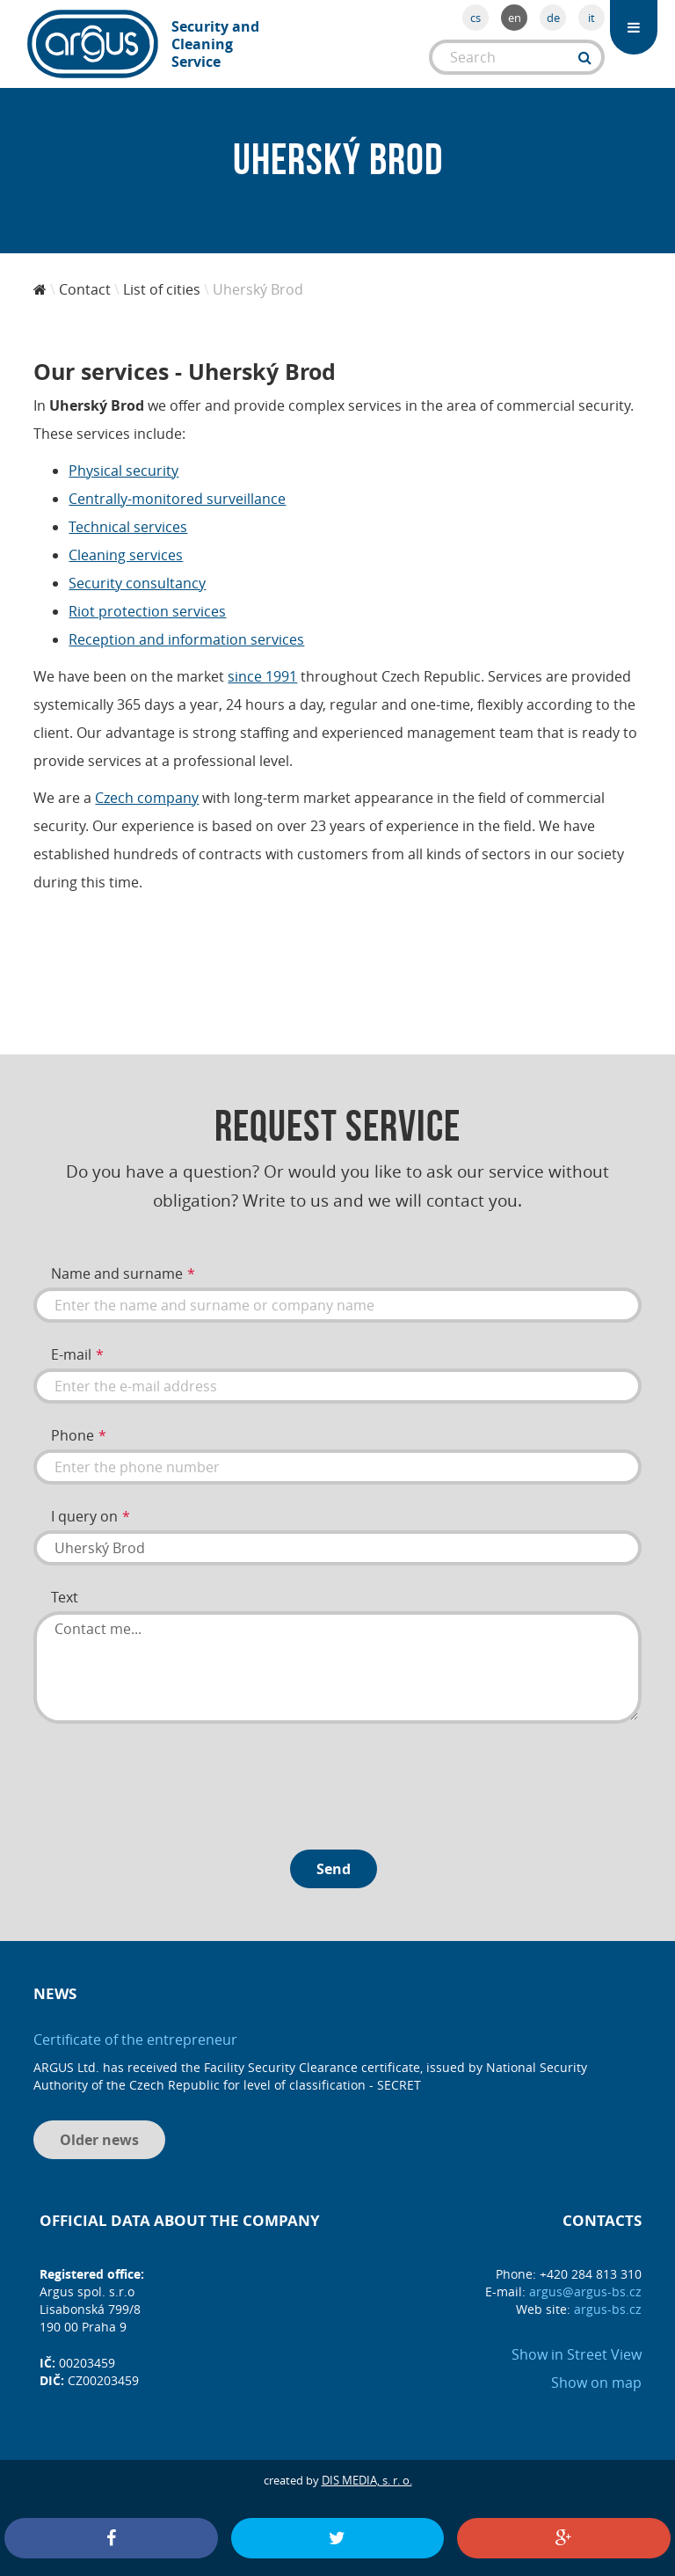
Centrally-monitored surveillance (177, 498)
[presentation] (167, 1780)
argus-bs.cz (608, 2309)
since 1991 (262, 676)
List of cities (161, 289)
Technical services (128, 526)
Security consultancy (137, 583)
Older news (99, 2139)
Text (64, 1597)
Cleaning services (126, 555)
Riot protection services (147, 611)
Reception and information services (186, 639)
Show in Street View (577, 2354)
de (553, 18)
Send (333, 1869)
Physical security (123, 470)
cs (475, 18)
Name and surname (117, 1273)
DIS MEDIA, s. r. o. (367, 2480)
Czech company (147, 797)
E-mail (71, 1354)
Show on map (596, 2382)
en (514, 18)
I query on (84, 1516)
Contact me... (337, 1667)
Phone (72, 1435)
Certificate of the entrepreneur (135, 2039)
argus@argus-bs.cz (585, 2291)
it (591, 18)
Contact (85, 289)
